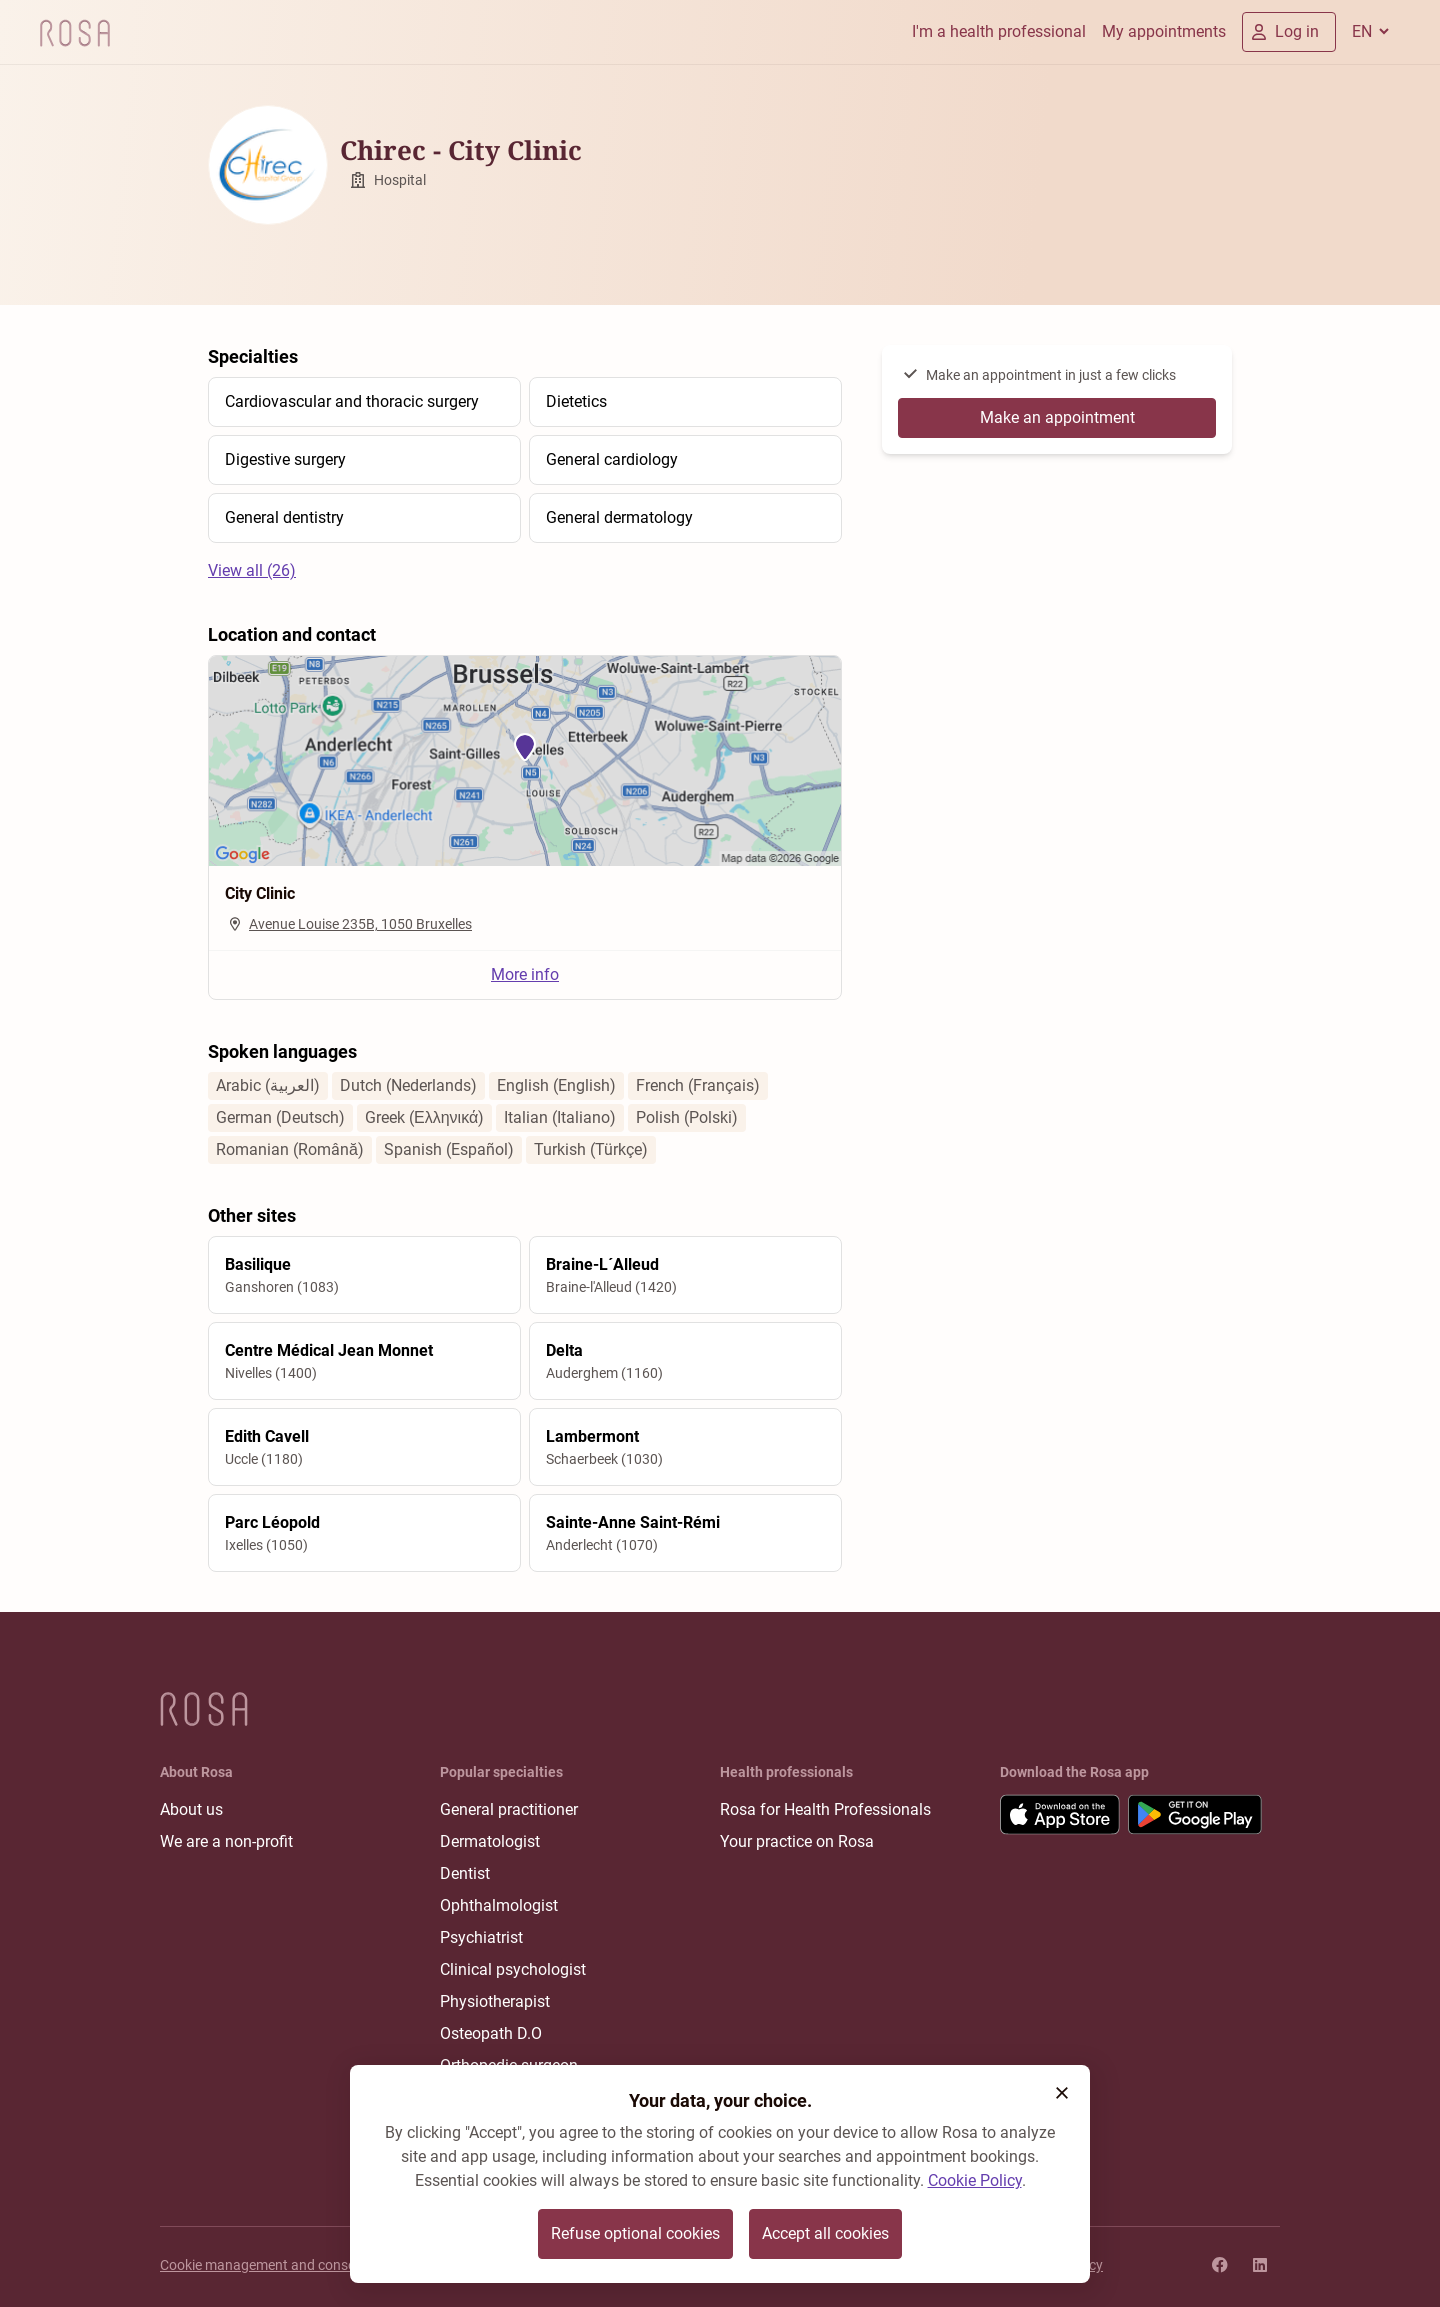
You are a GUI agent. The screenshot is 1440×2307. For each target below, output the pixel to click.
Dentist (465, 1873)
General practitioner (509, 1809)
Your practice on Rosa (797, 1841)
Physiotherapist (495, 2001)
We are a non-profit (226, 1841)
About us (191, 1809)
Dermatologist (490, 1841)
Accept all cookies (825, 2233)
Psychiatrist (481, 1937)
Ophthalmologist (499, 1905)
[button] (1062, 2093)
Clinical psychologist (513, 1969)
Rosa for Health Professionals (825, 1809)
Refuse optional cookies (635, 2233)
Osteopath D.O (491, 2033)
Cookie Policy (975, 2180)
